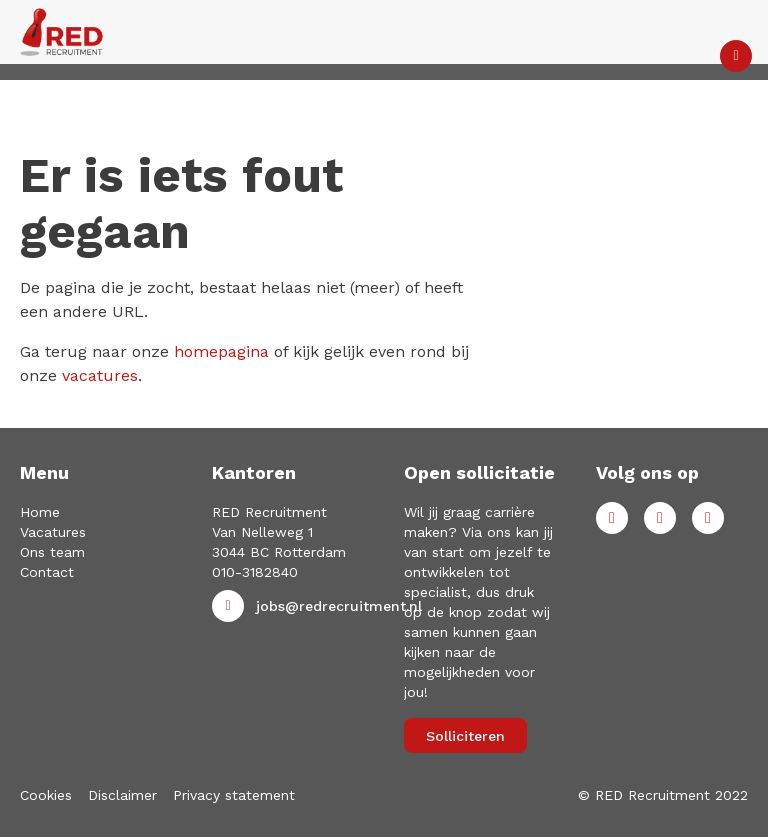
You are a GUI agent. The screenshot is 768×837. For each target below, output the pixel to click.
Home (40, 512)
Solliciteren (465, 736)
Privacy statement (234, 795)
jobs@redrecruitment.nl (339, 606)
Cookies (46, 795)
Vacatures (53, 532)
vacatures (100, 375)
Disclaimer (122, 795)
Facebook (612, 518)
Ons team (52, 552)
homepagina (221, 351)
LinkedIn (660, 518)
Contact (47, 572)
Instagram (708, 518)
